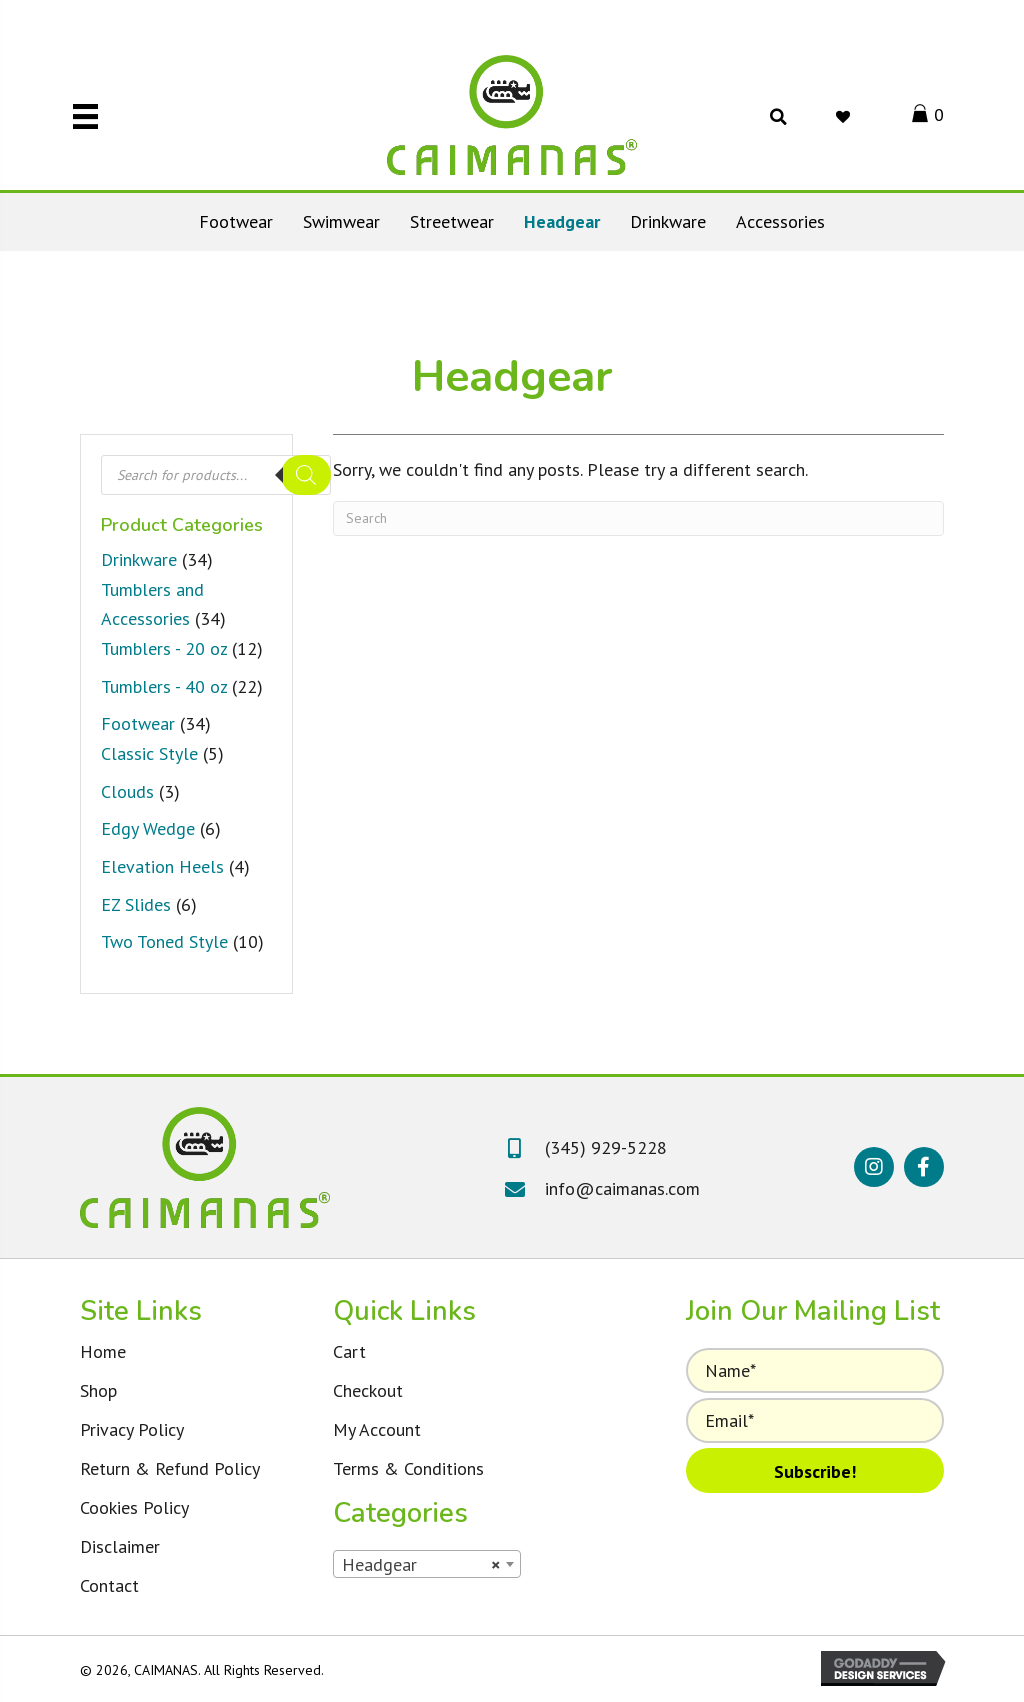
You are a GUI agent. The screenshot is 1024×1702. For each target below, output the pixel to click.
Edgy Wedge (148, 828)
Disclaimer (120, 1546)
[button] (874, 1167)
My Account (377, 1429)
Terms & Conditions (408, 1468)
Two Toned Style (164, 941)
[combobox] (427, 1564)
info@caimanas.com (622, 1188)
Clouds (127, 791)
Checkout (368, 1390)
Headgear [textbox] (421, 1565)
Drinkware (139, 559)
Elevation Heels (162, 866)
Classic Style (149, 753)
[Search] (306, 475)
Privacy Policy (132, 1429)
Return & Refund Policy (170, 1468)
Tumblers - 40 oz (164, 686)
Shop (98, 1390)
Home (103, 1351)
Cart (349, 1351)
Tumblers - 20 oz (164, 648)
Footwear (138, 723)
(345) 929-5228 (606, 1147)
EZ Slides (136, 904)
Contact (109, 1585)
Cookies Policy (134, 1507)
